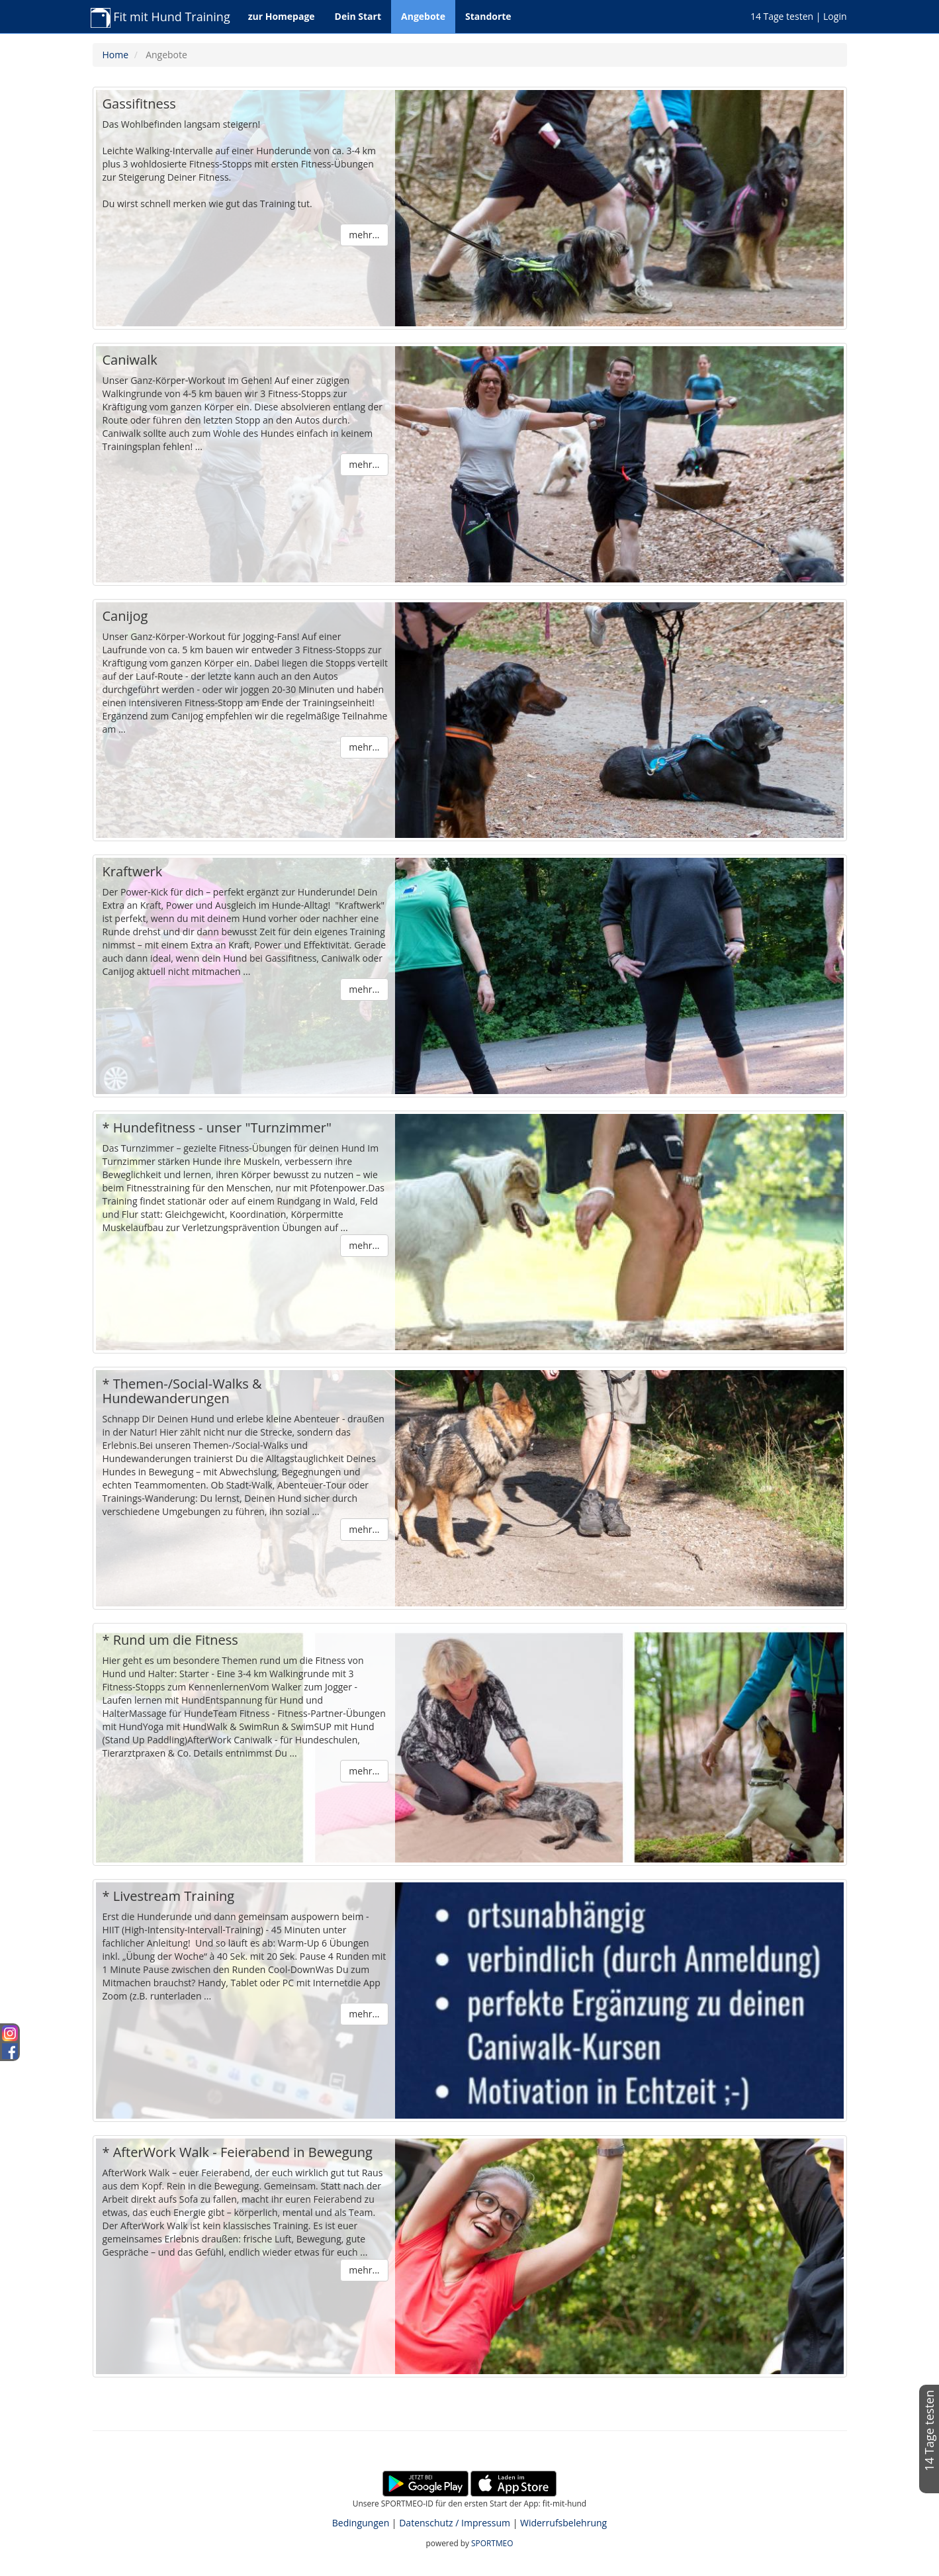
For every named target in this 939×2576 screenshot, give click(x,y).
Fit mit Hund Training (160, 18)
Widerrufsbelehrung (563, 2522)
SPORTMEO (492, 2543)
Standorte (488, 16)
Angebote (423, 16)
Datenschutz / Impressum (454, 2522)
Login (834, 16)
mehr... (364, 234)
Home (116, 54)
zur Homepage (281, 16)
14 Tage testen (781, 16)
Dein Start (358, 16)
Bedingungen (360, 2522)
